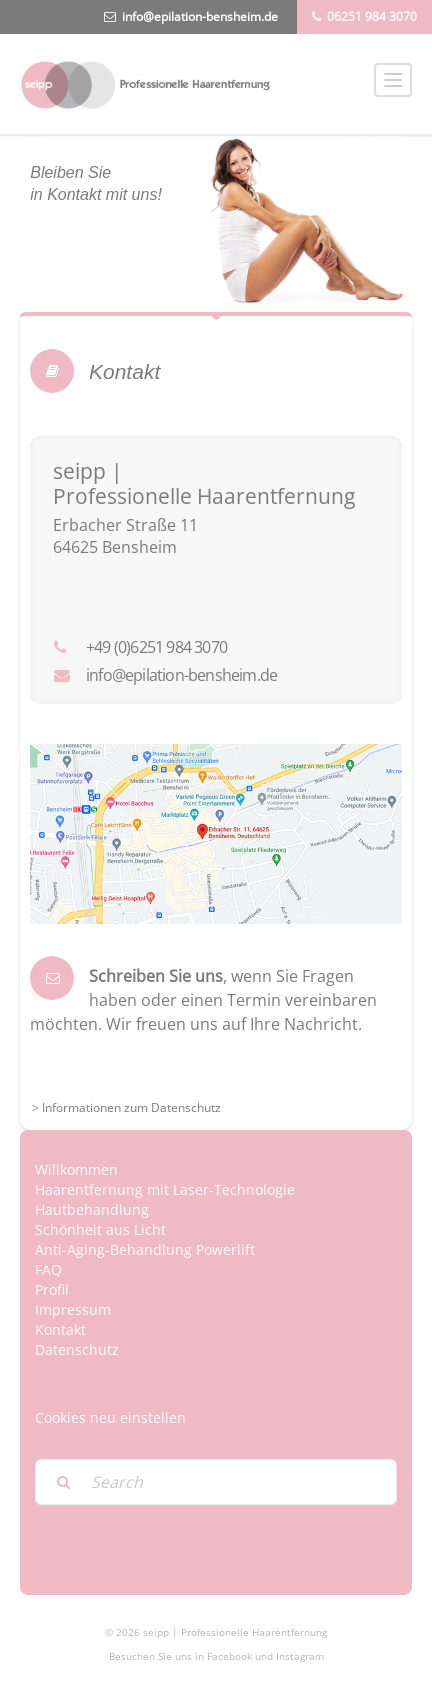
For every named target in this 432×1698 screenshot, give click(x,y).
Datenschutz (77, 1349)
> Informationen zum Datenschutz (126, 1107)
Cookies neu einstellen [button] (110, 1417)
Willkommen (76, 1169)
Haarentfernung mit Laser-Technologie (165, 1189)
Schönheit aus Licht (100, 1229)
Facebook (229, 1656)
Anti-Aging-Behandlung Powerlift (145, 1249)
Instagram (300, 1656)
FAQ (48, 1269)
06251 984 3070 (372, 16)
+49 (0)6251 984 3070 (156, 647)
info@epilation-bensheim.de (200, 16)
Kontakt (60, 1329)
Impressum (73, 1309)
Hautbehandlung (92, 1209)
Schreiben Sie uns (156, 976)
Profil (52, 1289)
